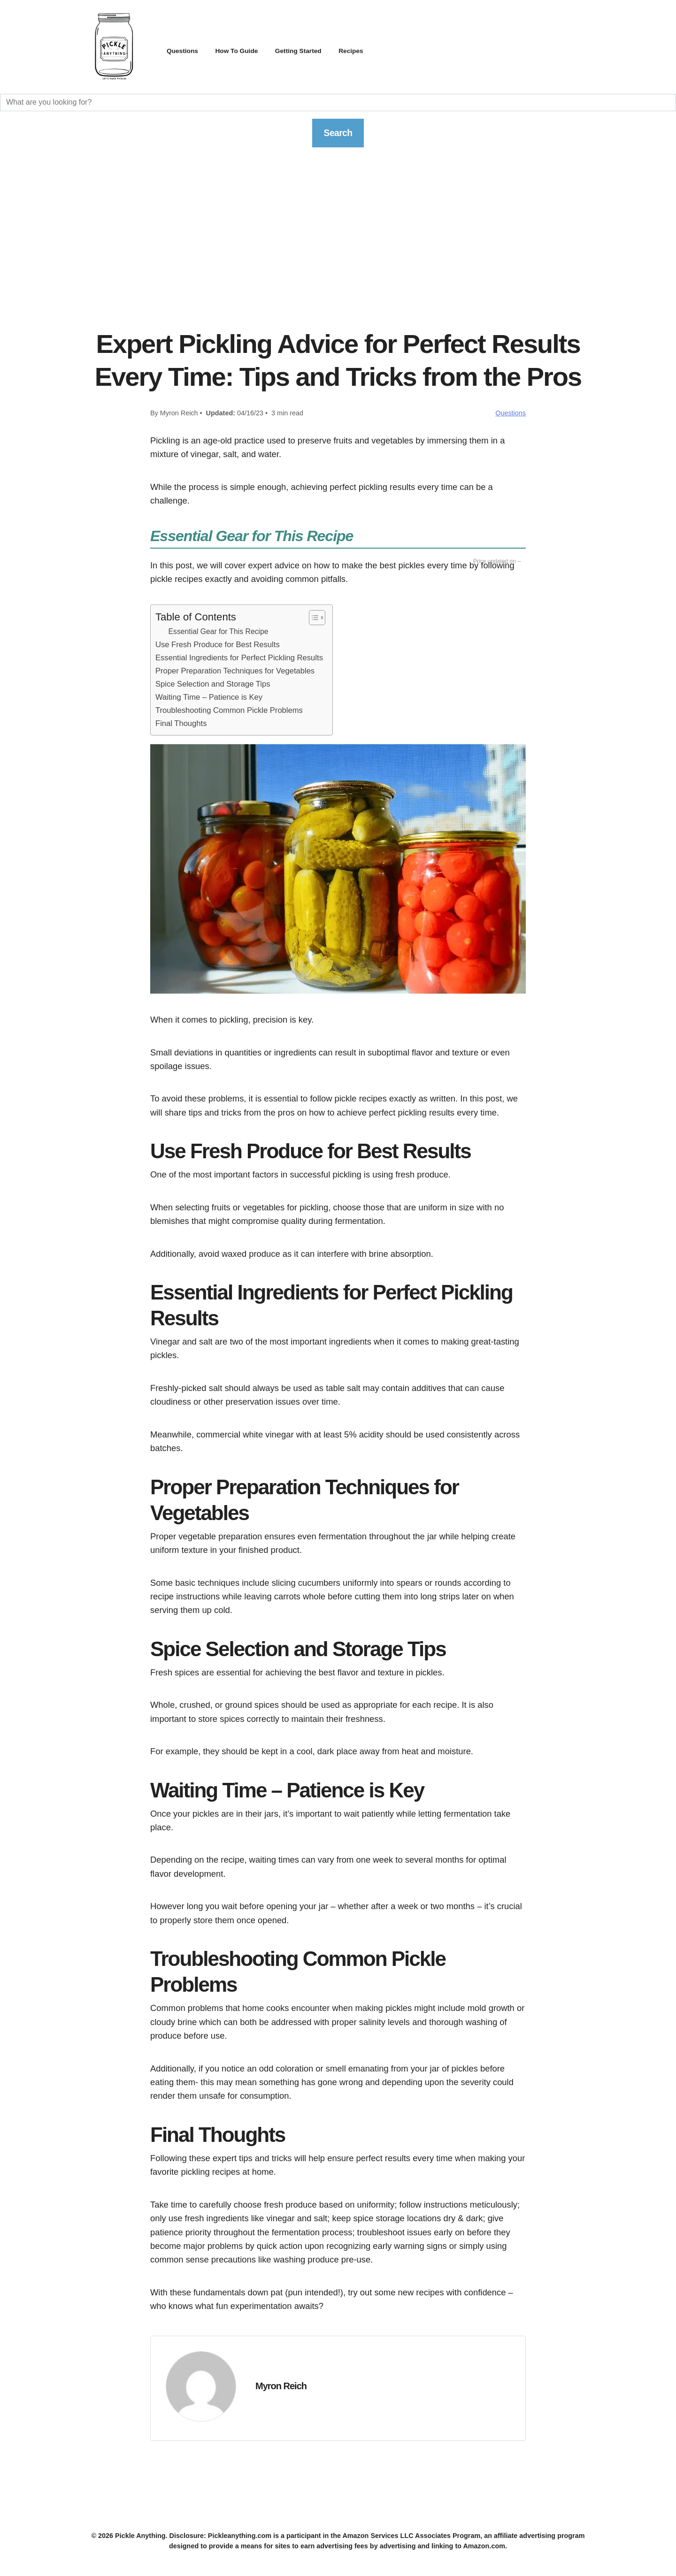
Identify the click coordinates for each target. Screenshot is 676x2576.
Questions (185, 50)
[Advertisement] (338, 249)
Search (338, 134)
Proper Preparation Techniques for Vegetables (235, 672)
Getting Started (315, 50)
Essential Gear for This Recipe (219, 634)
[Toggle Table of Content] (312, 620)
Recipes (373, 50)
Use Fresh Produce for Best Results (217, 646)
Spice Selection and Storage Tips (212, 685)
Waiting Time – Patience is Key (208, 699)
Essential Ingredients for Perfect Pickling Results (239, 659)
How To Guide (245, 50)
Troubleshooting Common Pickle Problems (229, 712)
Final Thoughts (181, 725)
